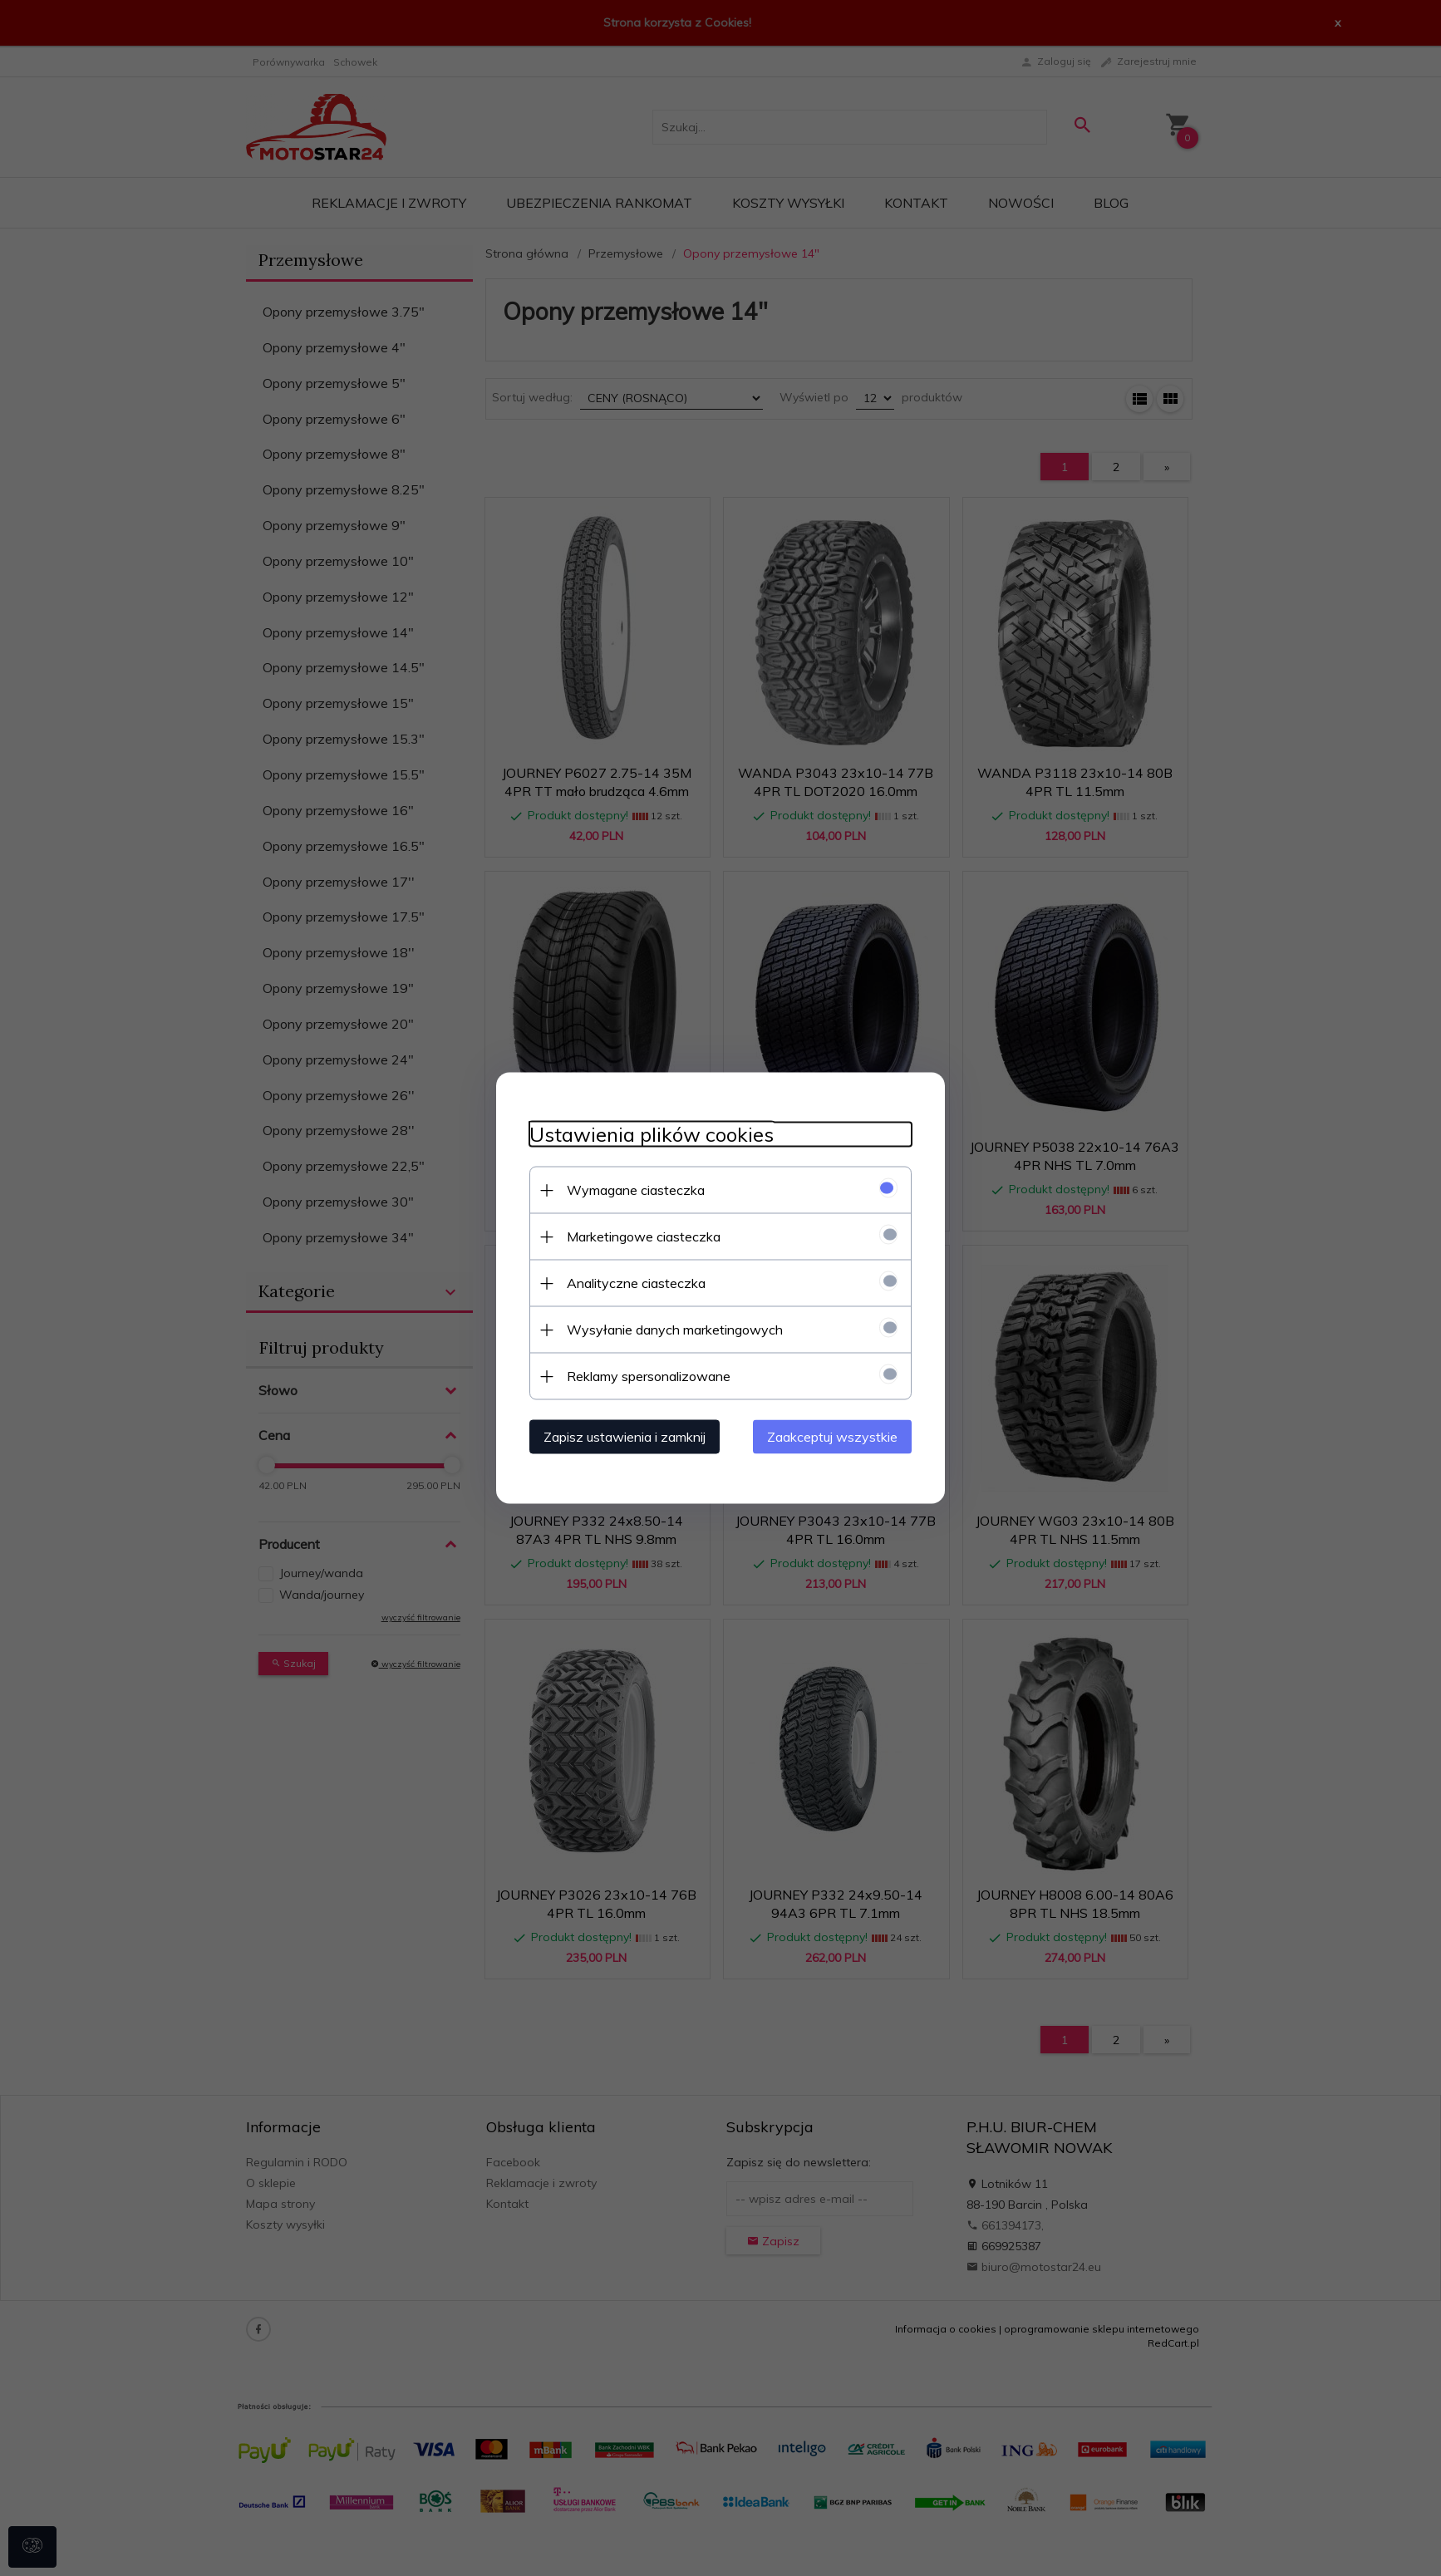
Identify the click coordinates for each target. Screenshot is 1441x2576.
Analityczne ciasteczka (636, 1283)
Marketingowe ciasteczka (643, 1236)
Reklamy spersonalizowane (648, 1376)
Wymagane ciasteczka (636, 1190)
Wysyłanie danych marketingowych (675, 1329)
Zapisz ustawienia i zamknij (624, 1436)
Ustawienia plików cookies (651, 1135)
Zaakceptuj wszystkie (832, 1436)
